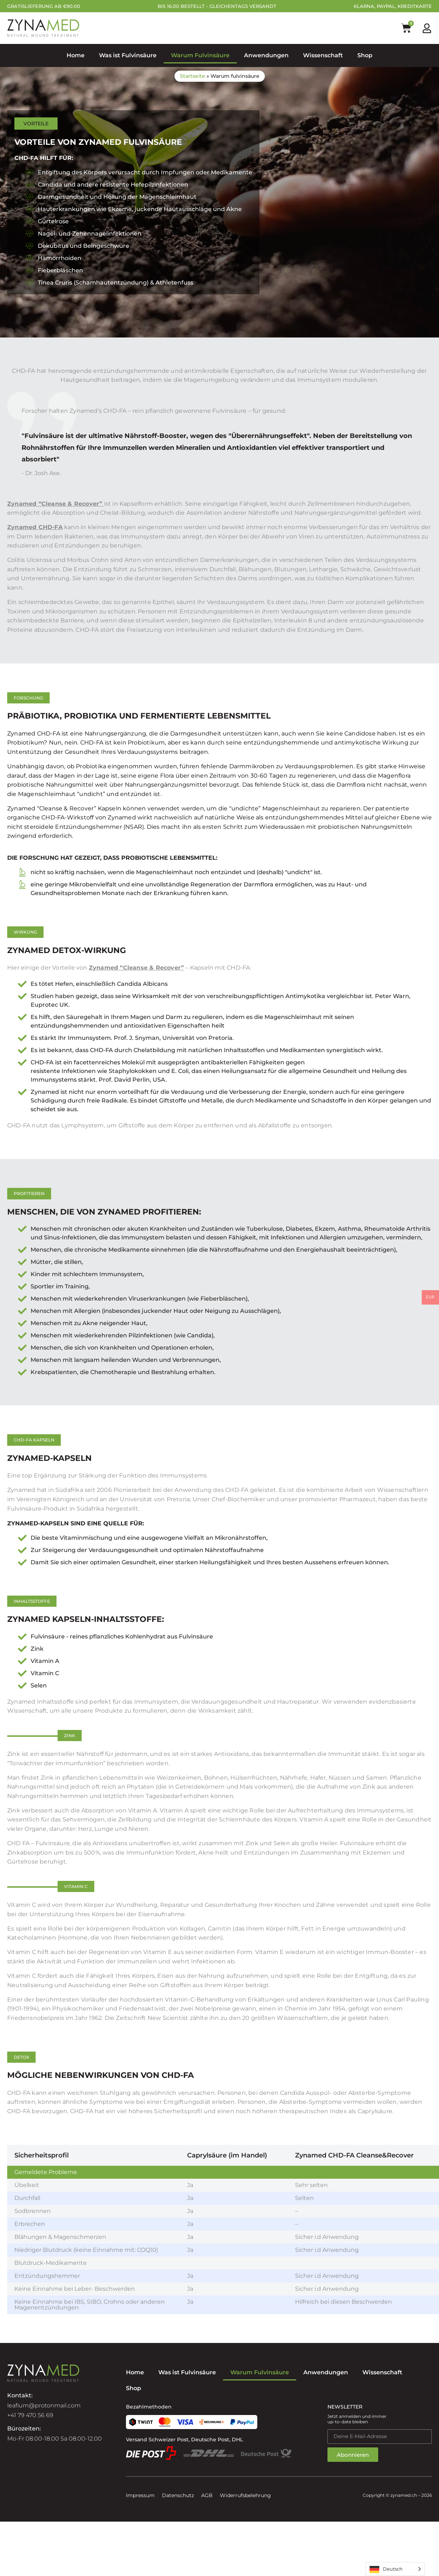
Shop (364, 55)
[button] (28, 697)
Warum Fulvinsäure (200, 55)
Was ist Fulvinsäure (128, 55)
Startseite (192, 76)
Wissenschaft (323, 55)
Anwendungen (266, 55)
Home (76, 55)
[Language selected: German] (395, 2569)
